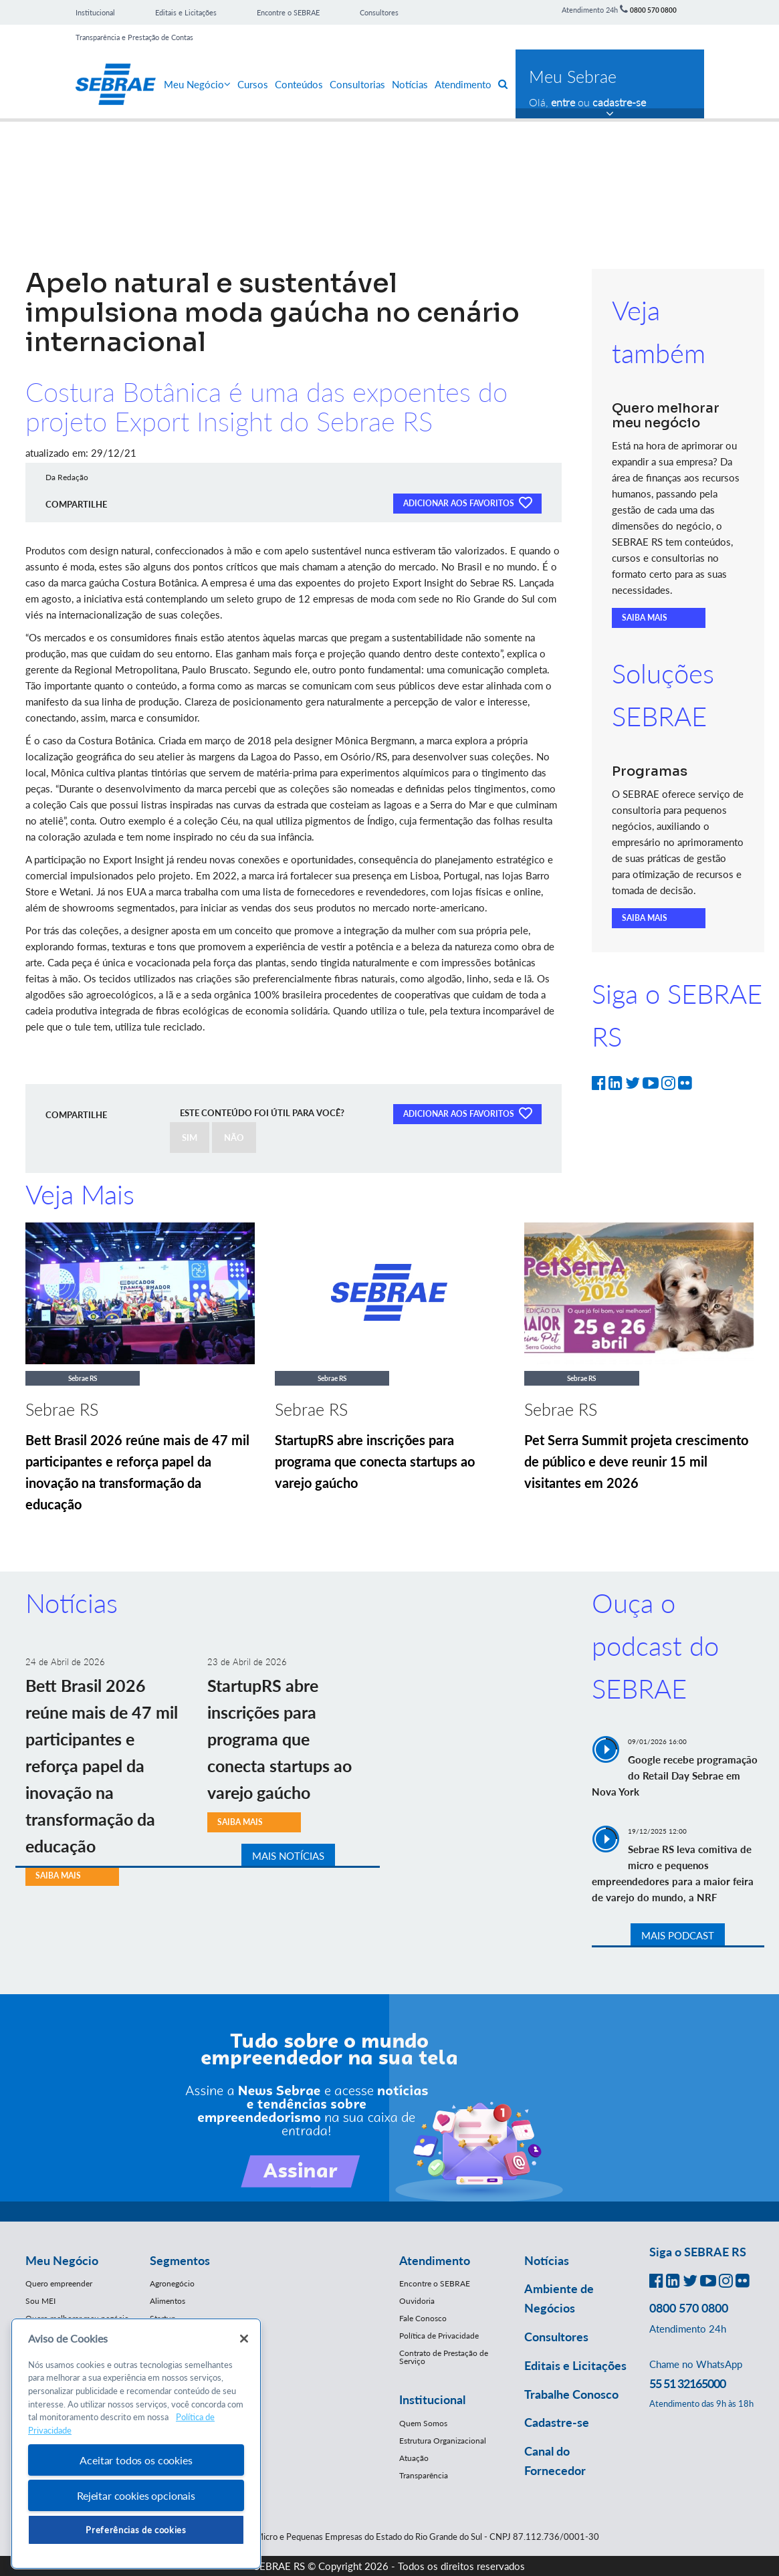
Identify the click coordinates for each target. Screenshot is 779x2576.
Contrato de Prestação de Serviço (443, 2357)
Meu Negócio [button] (61, 2260)
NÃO (234, 1137)
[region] (136, 2444)
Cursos (252, 84)
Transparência (423, 2475)
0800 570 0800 (653, 10)
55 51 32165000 (687, 2383)
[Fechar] (244, 2338)
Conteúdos (299, 84)
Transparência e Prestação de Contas (134, 37)
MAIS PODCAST (677, 1935)
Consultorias (357, 84)
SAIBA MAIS (644, 618)
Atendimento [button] (434, 2260)
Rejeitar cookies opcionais (136, 2495)
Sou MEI (40, 2301)
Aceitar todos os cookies (136, 2460)
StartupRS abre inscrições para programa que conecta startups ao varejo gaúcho (375, 1461)
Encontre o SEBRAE (288, 12)
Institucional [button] (432, 2399)
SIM (189, 1137)
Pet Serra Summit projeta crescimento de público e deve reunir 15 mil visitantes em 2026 (636, 1461)
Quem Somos (423, 2423)
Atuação (414, 2458)
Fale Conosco (423, 2318)
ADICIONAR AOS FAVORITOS (467, 502)
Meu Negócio (197, 84)
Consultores (379, 12)
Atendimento (463, 84)
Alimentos (167, 2301)
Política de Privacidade (439, 2336)
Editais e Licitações (186, 12)
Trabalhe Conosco (571, 2394)
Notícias (410, 84)
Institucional (95, 12)
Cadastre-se (556, 2422)
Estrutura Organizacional (442, 2441)
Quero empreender (58, 2283)
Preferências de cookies (136, 2530)
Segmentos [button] (180, 2260)
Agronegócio (172, 2283)
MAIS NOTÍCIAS (288, 1856)
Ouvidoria (417, 2301)
